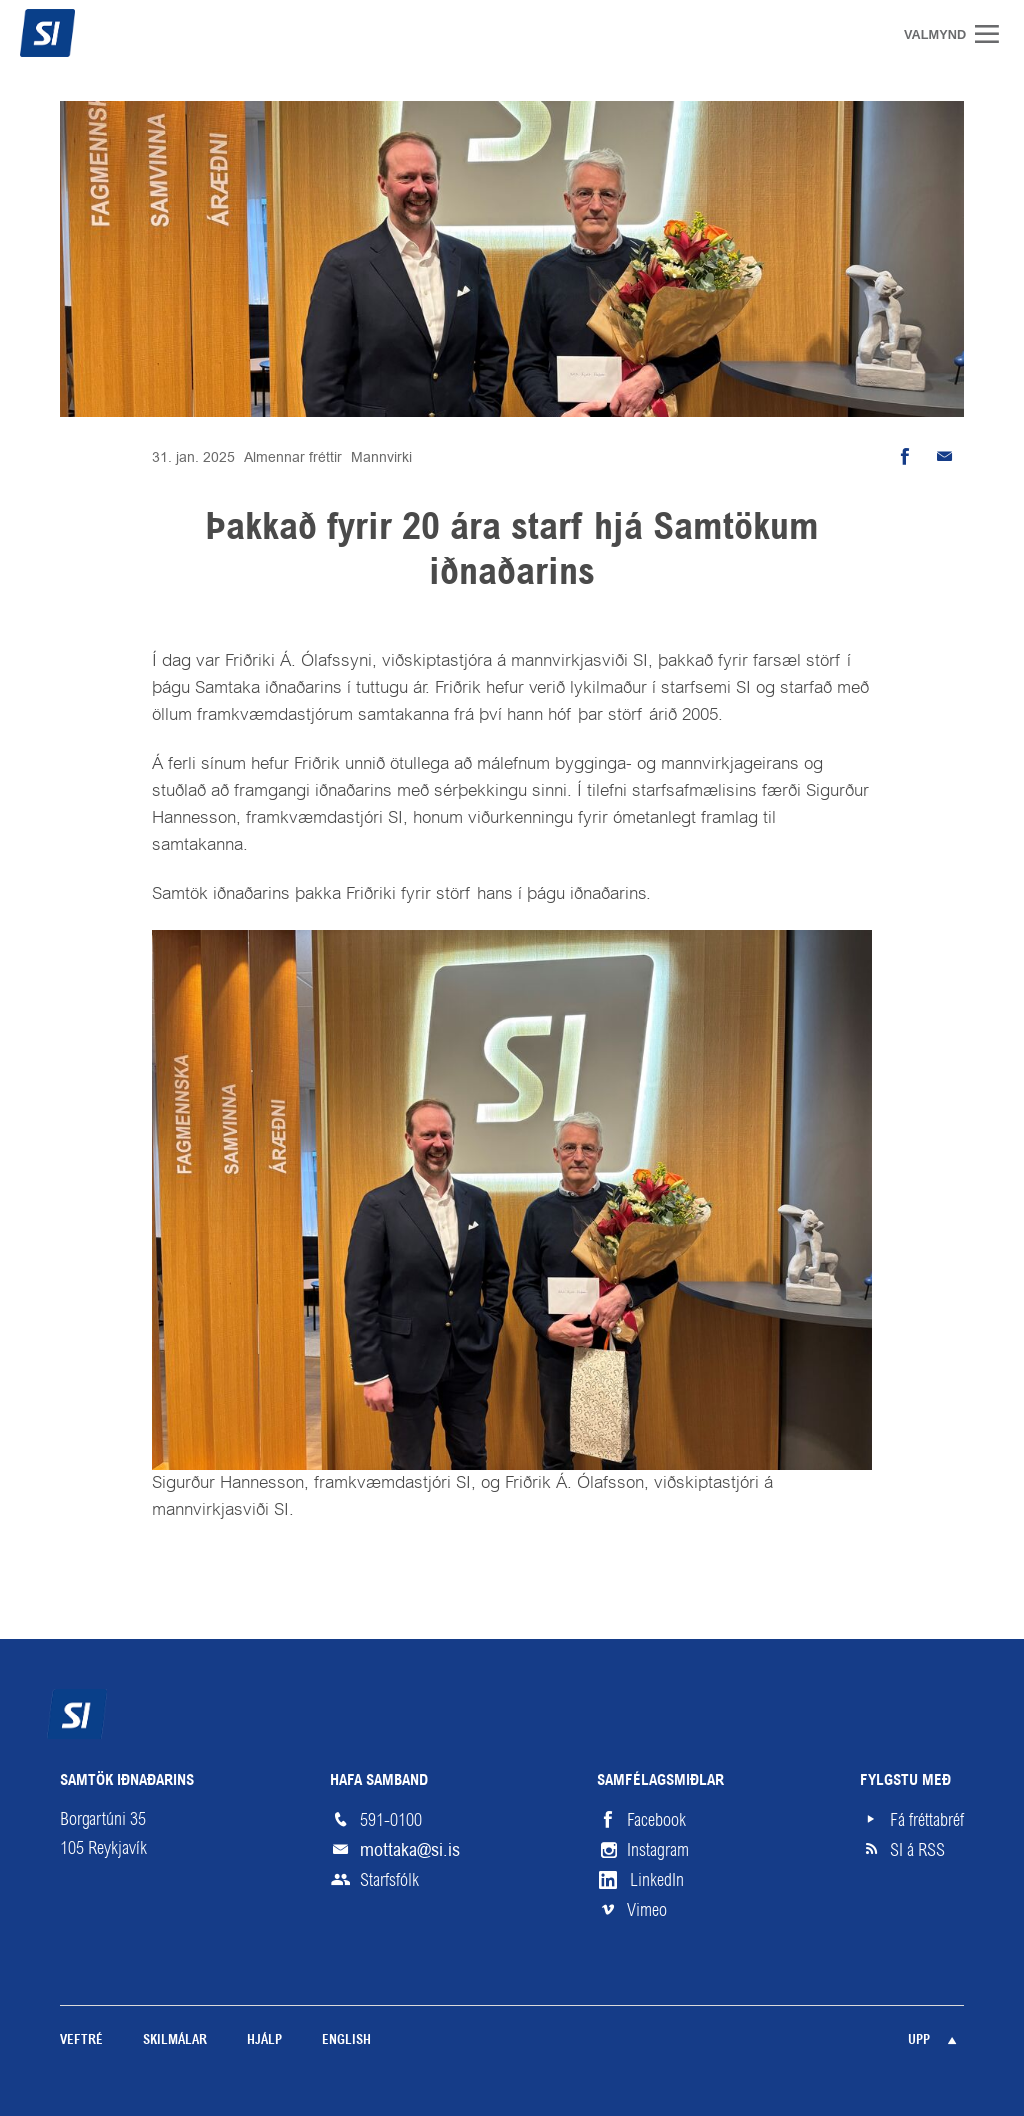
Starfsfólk (389, 1880)
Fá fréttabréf (927, 1820)
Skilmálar (175, 2040)
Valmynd (994, 34)
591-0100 (391, 1820)
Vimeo (647, 1910)
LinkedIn (657, 1880)
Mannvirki (381, 457)
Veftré (81, 2040)
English (346, 2040)
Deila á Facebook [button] (904, 457)
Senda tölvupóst (944, 457)
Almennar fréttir (293, 457)
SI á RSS (917, 1850)
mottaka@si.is (410, 1849)
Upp (919, 2040)
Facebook (656, 1820)
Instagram (658, 1850)
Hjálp (264, 2040)
